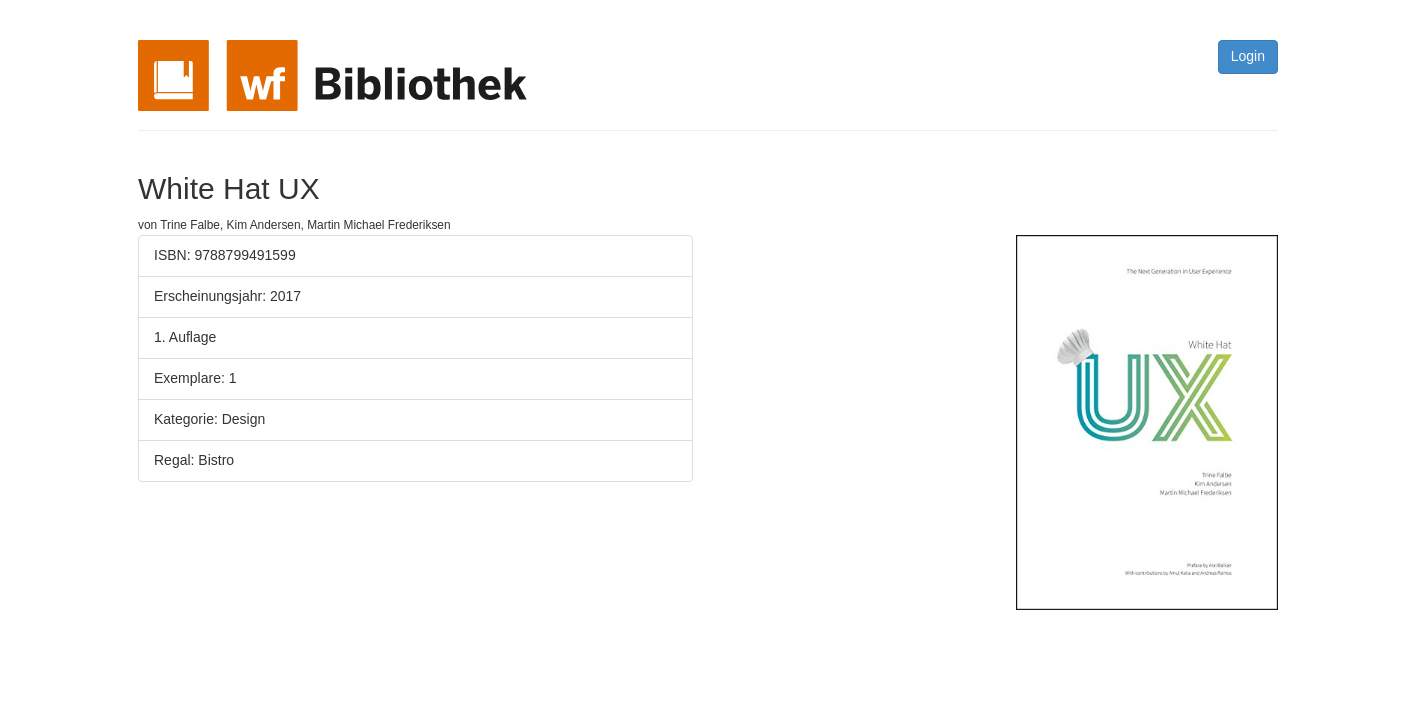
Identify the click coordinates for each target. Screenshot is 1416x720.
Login (1248, 56)
